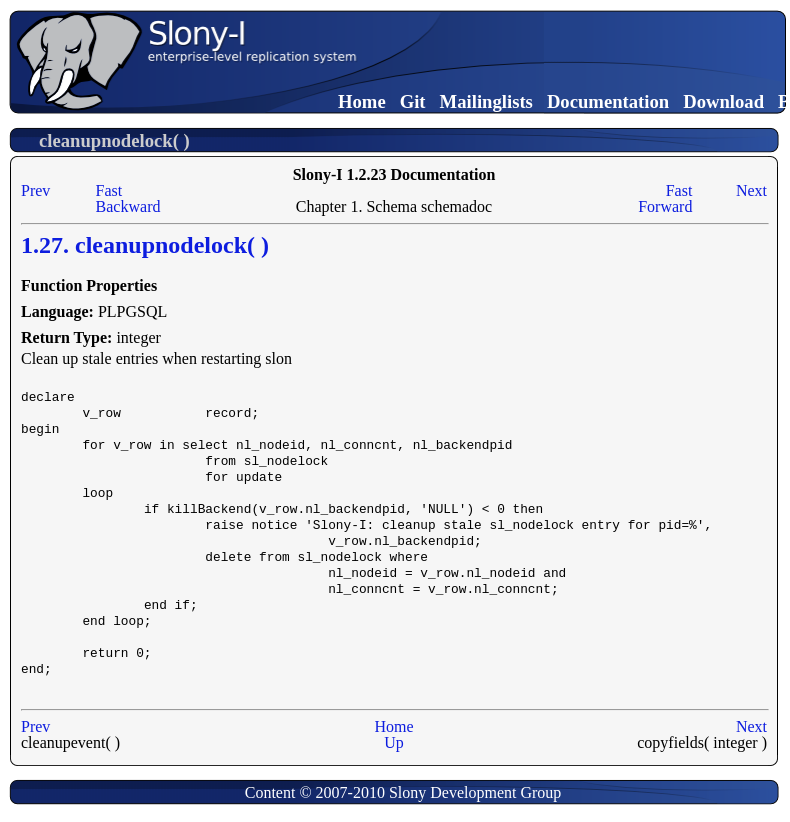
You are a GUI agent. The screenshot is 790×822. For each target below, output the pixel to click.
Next (751, 190)
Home (362, 101)
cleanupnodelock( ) (114, 140)
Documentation (608, 101)
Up (394, 742)
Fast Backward (128, 198)
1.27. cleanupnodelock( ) (145, 245)
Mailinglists (486, 101)
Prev (35, 190)
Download (723, 101)
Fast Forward (665, 198)
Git (413, 101)
